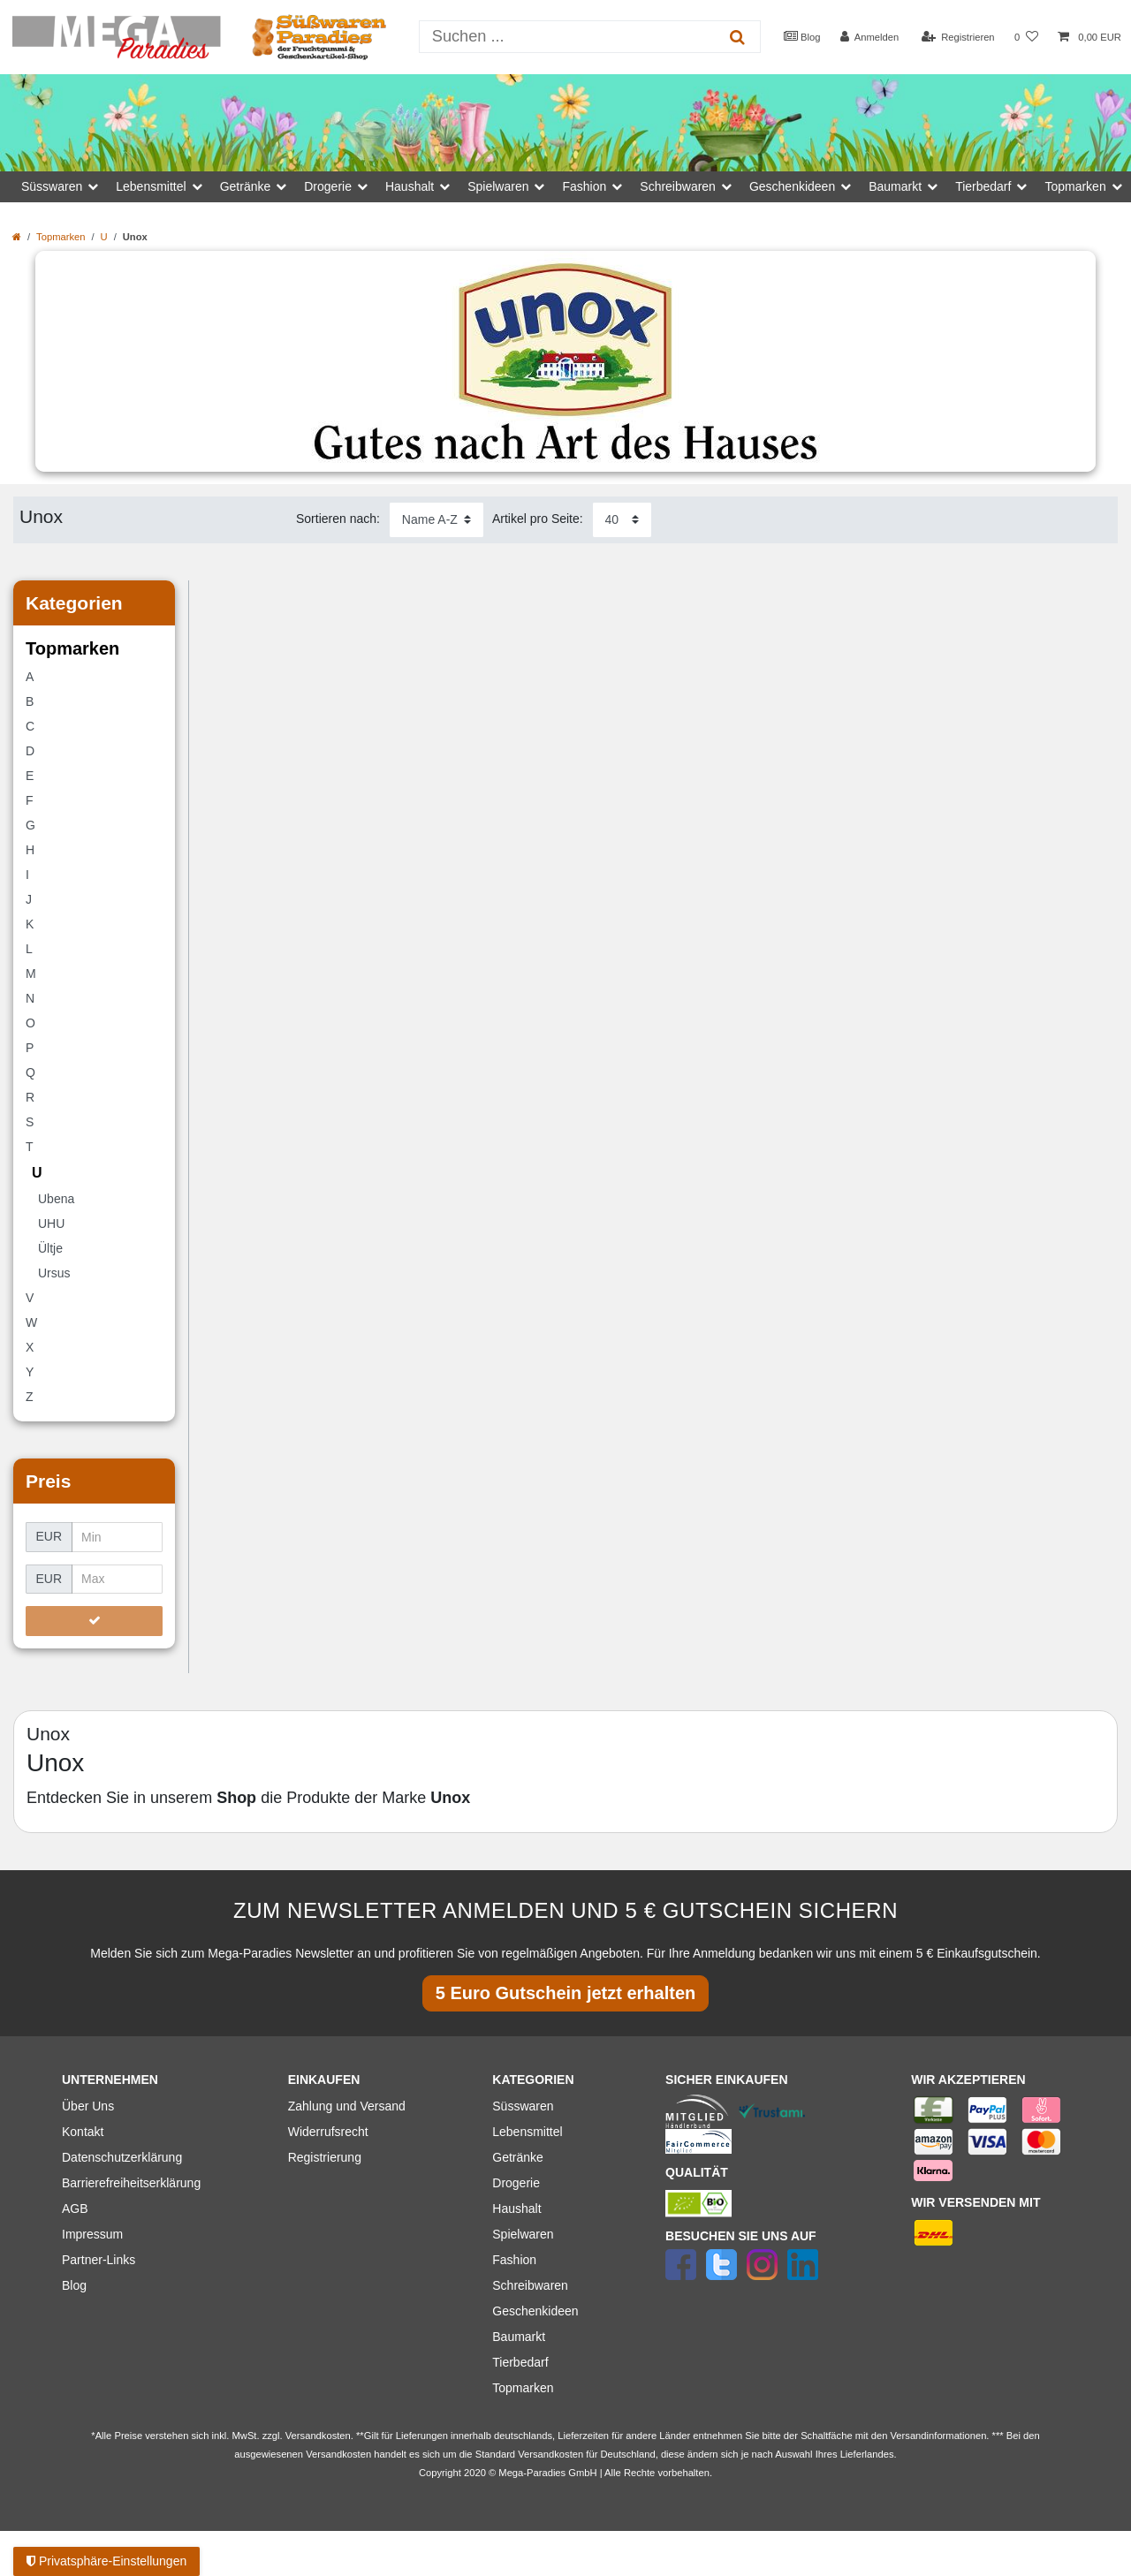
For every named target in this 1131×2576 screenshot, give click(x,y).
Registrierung (324, 2157)
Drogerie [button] (328, 186)
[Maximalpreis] (117, 1580)
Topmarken (60, 236)
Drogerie (516, 2183)
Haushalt (516, 2208)
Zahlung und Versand (347, 2106)
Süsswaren (522, 2106)
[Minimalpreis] (117, 1537)
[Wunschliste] (1026, 37)
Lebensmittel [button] (151, 186)
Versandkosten (550, 2454)
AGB (75, 2208)
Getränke (517, 2157)
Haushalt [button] (409, 186)
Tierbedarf (520, 2362)
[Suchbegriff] (567, 36)
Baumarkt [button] (895, 186)
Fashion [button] (584, 186)
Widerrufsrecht (328, 2132)
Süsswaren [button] (51, 186)
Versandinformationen (939, 2435)
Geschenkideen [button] (792, 186)
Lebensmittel (527, 2132)
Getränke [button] (245, 186)
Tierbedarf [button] (983, 186)
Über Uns (88, 2106)
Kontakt (82, 2132)
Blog (802, 36)
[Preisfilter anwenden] (94, 1621)
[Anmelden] (870, 37)
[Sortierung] (436, 520)
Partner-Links (98, 2260)
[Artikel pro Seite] (622, 520)
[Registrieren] (957, 37)
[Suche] (736, 36)
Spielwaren (522, 2234)
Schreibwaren (530, 2285)
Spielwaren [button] (497, 186)
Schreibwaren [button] (678, 186)
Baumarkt (518, 2337)
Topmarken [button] (1074, 186)
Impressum (92, 2234)
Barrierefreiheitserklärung (131, 2183)
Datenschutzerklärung (122, 2157)
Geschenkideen (535, 2311)
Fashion (514, 2260)
